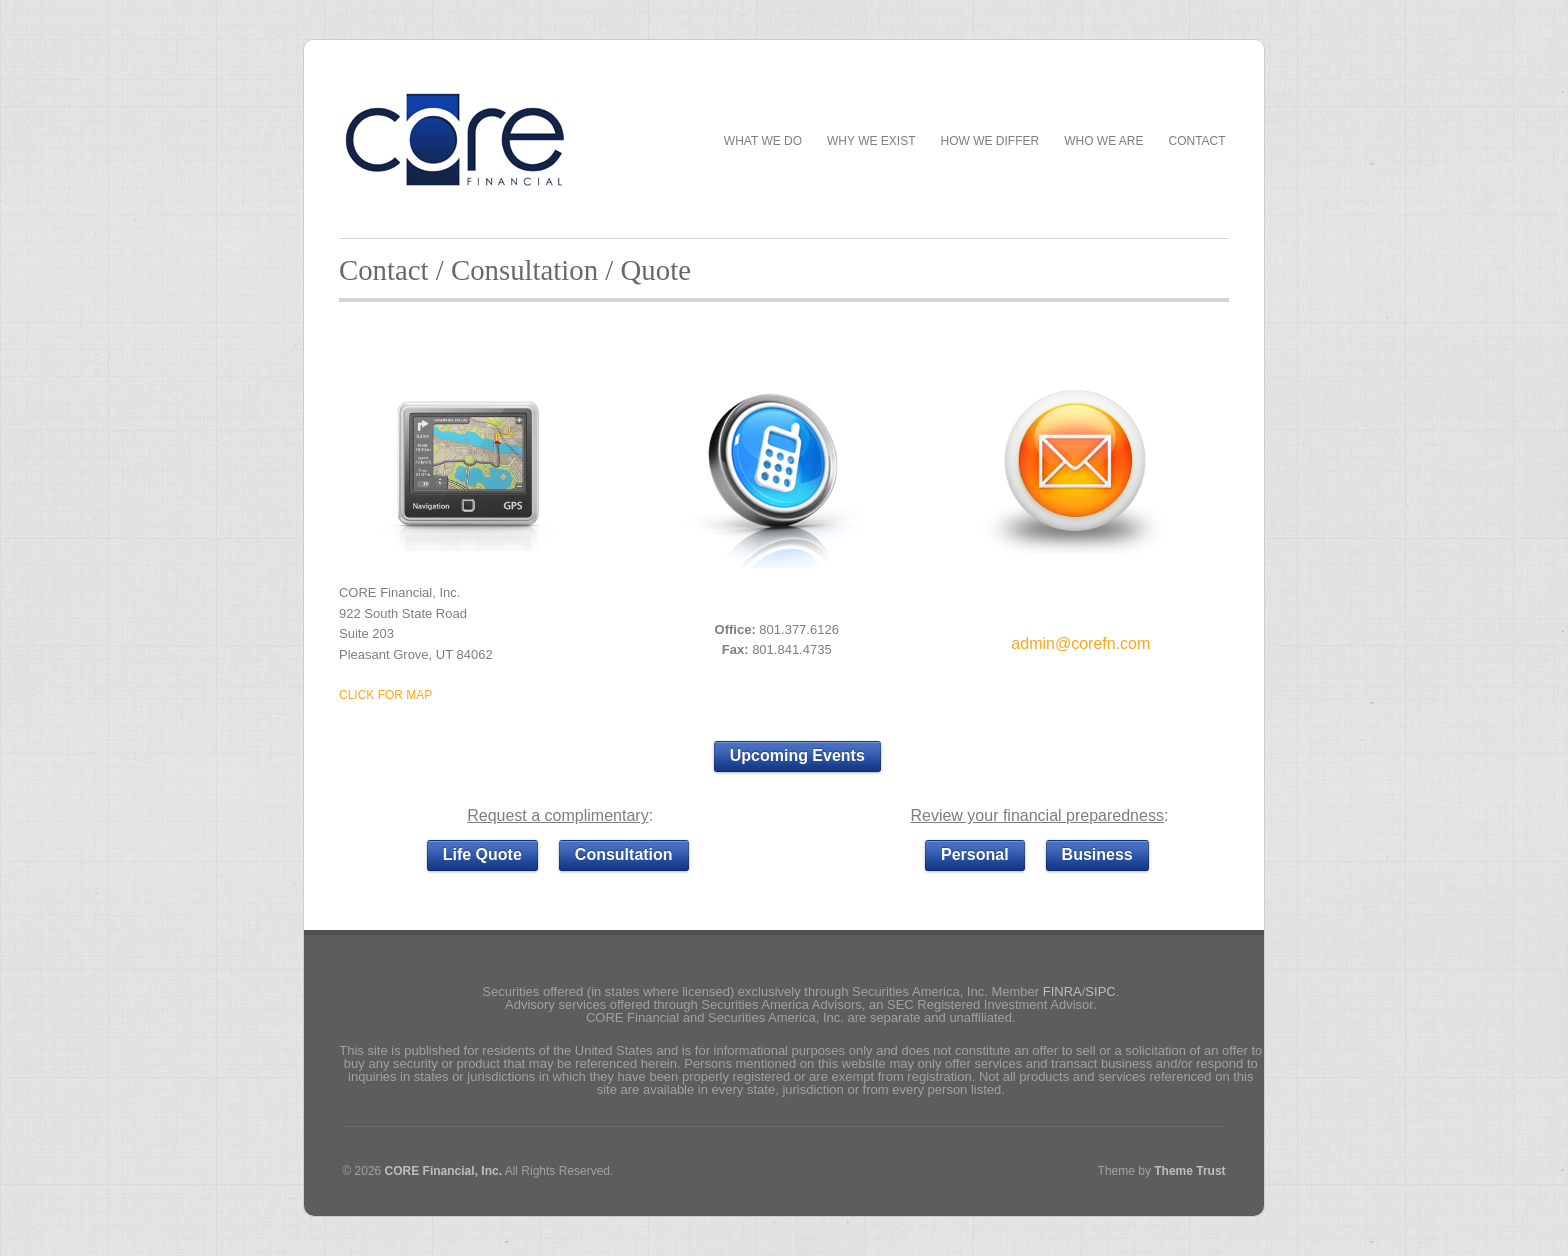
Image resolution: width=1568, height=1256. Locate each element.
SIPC (1100, 991)
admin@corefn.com (1080, 643)
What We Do (763, 141)
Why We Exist (871, 141)
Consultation (624, 854)
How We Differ (990, 141)
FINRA (1062, 991)
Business (1097, 854)
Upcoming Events (797, 755)
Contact (1197, 141)
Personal (975, 854)
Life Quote (482, 854)
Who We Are (1103, 141)
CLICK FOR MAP (385, 695)
